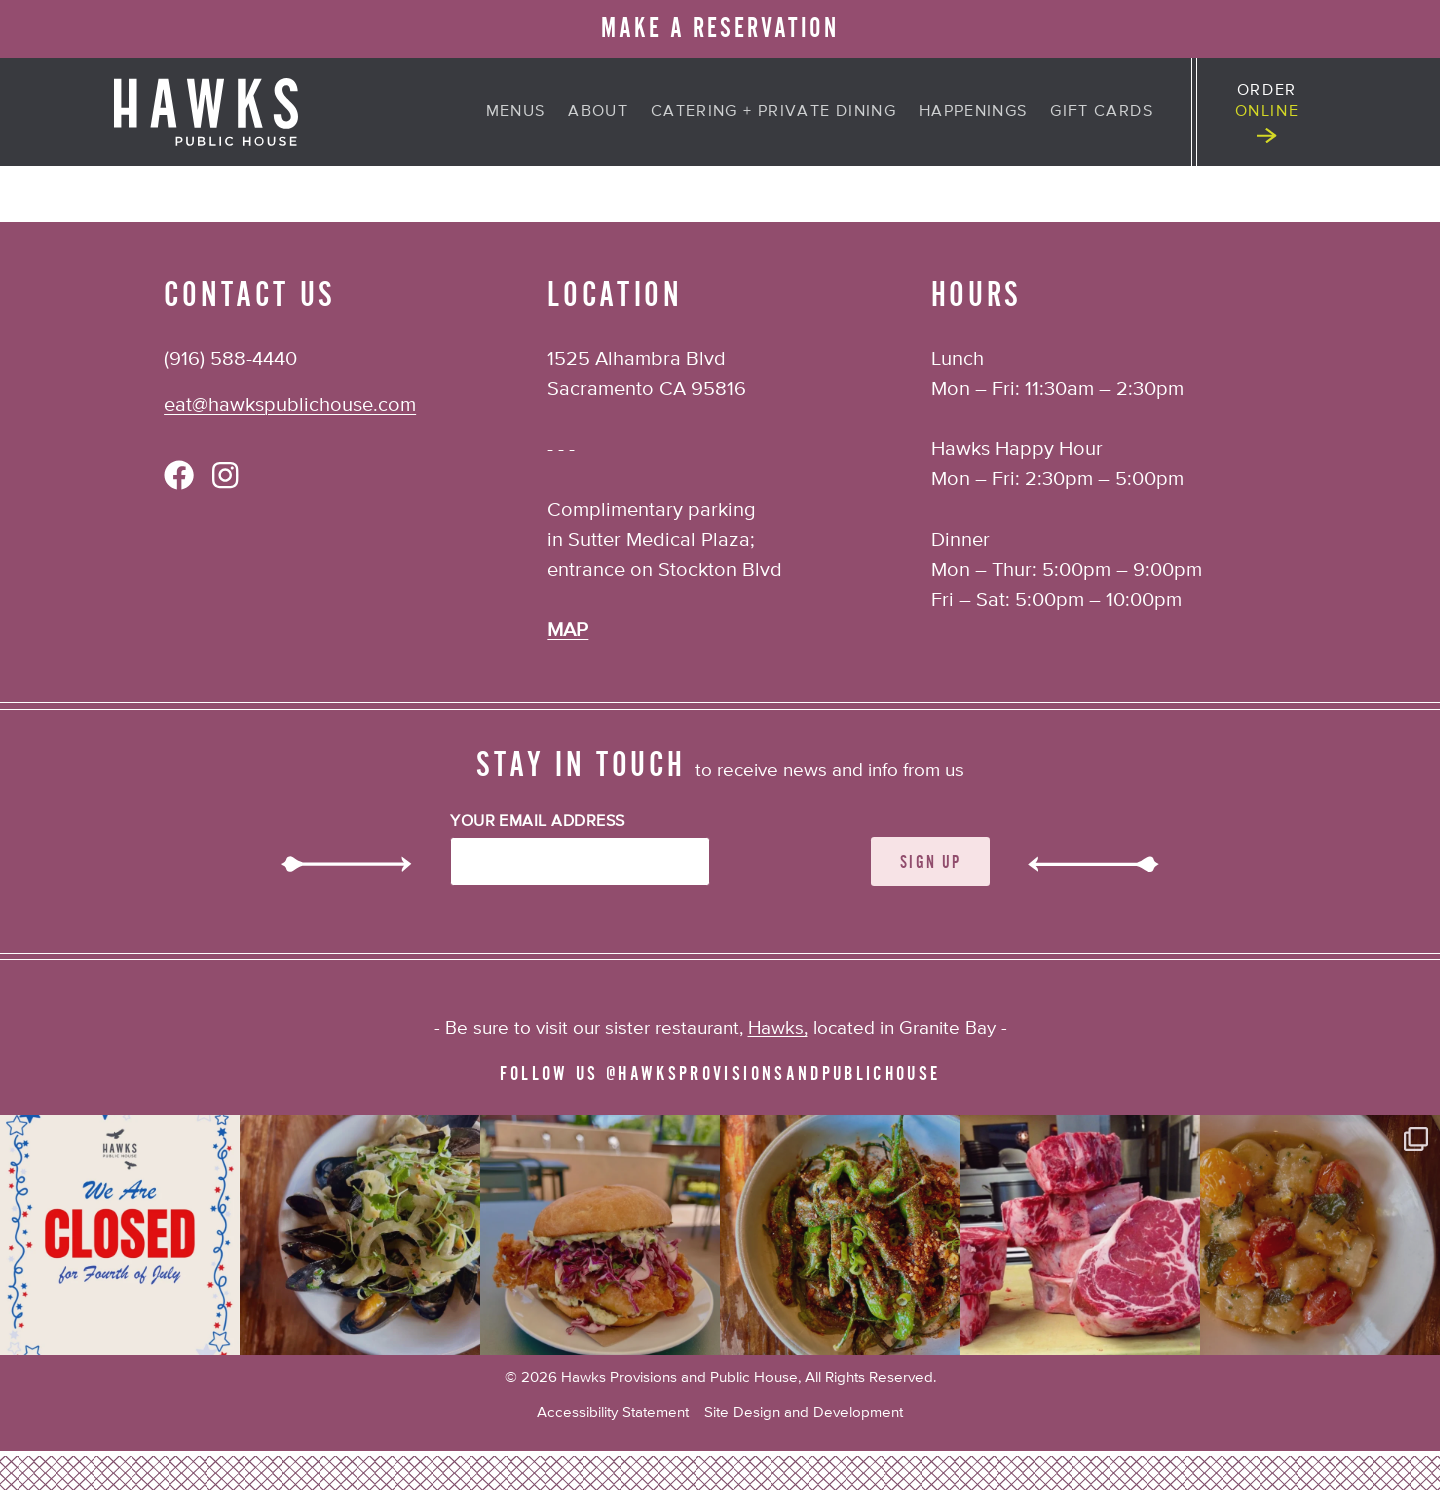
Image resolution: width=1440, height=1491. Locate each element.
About (598, 112)
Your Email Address (537, 822)
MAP (567, 630)
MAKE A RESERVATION (719, 28)
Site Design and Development (803, 1412)
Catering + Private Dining (773, 112)
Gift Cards (1101, 112)
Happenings (973, 112)
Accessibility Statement (613, 1412)
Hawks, (778, 1028)
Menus (516, 112)
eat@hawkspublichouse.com (290, 405)
